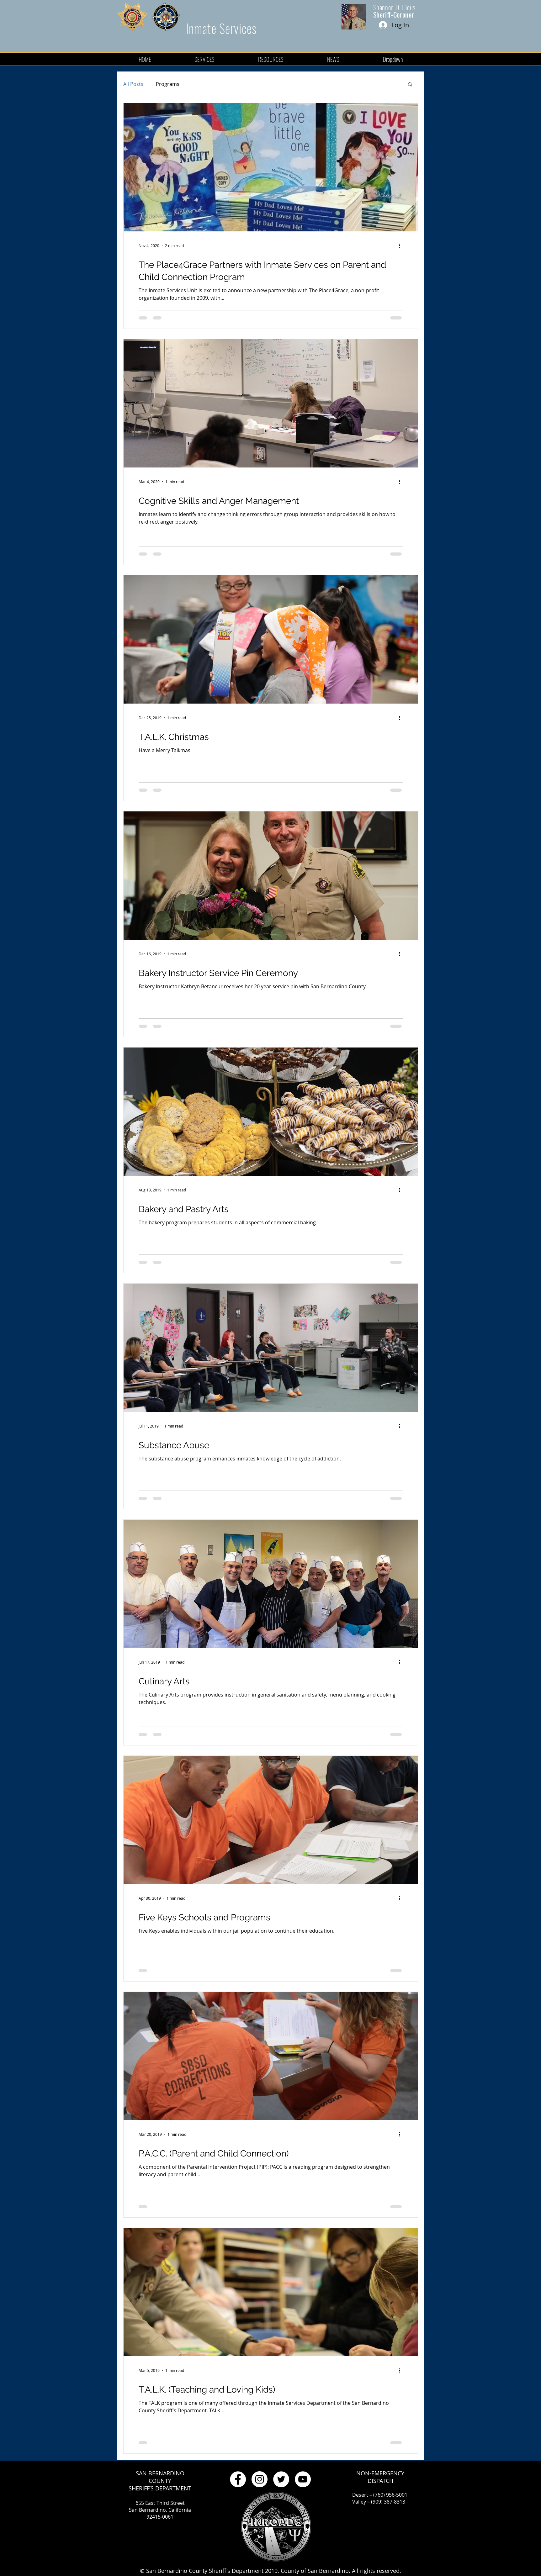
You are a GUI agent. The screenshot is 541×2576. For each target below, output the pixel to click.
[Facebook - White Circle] (238, 2479)
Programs (167, 84)
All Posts (133, 84)
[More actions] (402, 245)
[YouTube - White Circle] (303, 2479)
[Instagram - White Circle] (260, 2479)
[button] (410, 85)
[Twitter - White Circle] (281, 2479)
